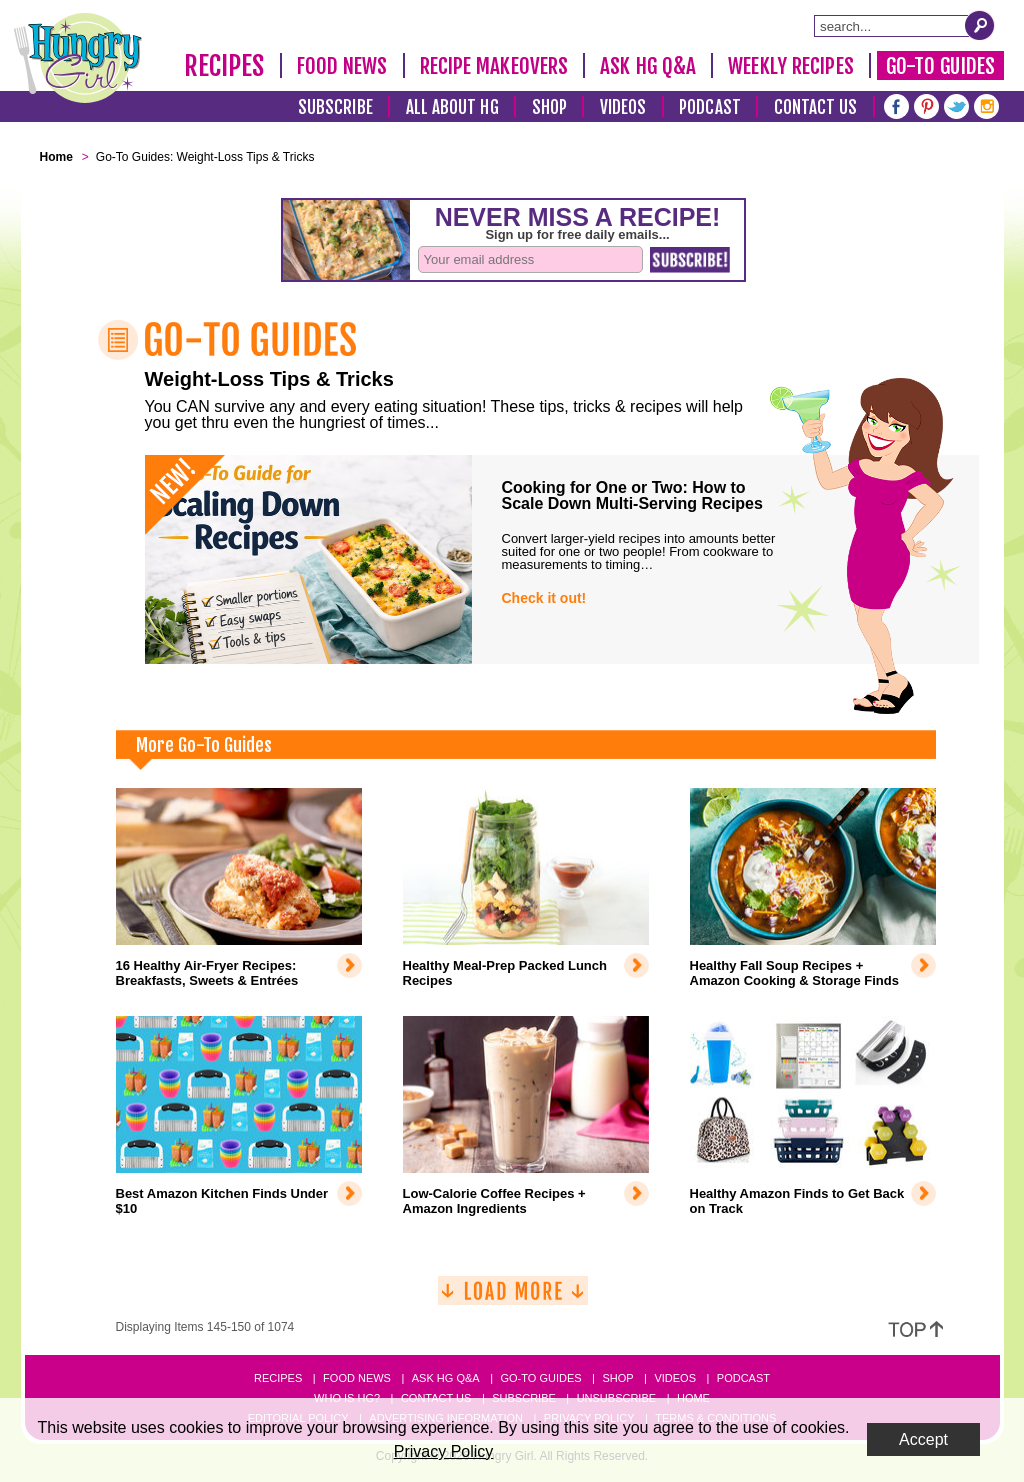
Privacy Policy (444, 1451)
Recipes (224, 66)
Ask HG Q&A (648, 66)
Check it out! (544, 598)
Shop (549, 107)
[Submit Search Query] (980, 25)
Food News (342, 66)
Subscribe (335, 107)
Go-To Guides (940, 66)
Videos (623, 107)
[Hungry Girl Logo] (78, 58)
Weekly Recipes (790, 66)
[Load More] (513, 1298)
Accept (923, 1439)
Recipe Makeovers (494, 66)
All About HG (452, 107)
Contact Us (816, 107)
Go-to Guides (540, 1378)
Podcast (710, 107)
